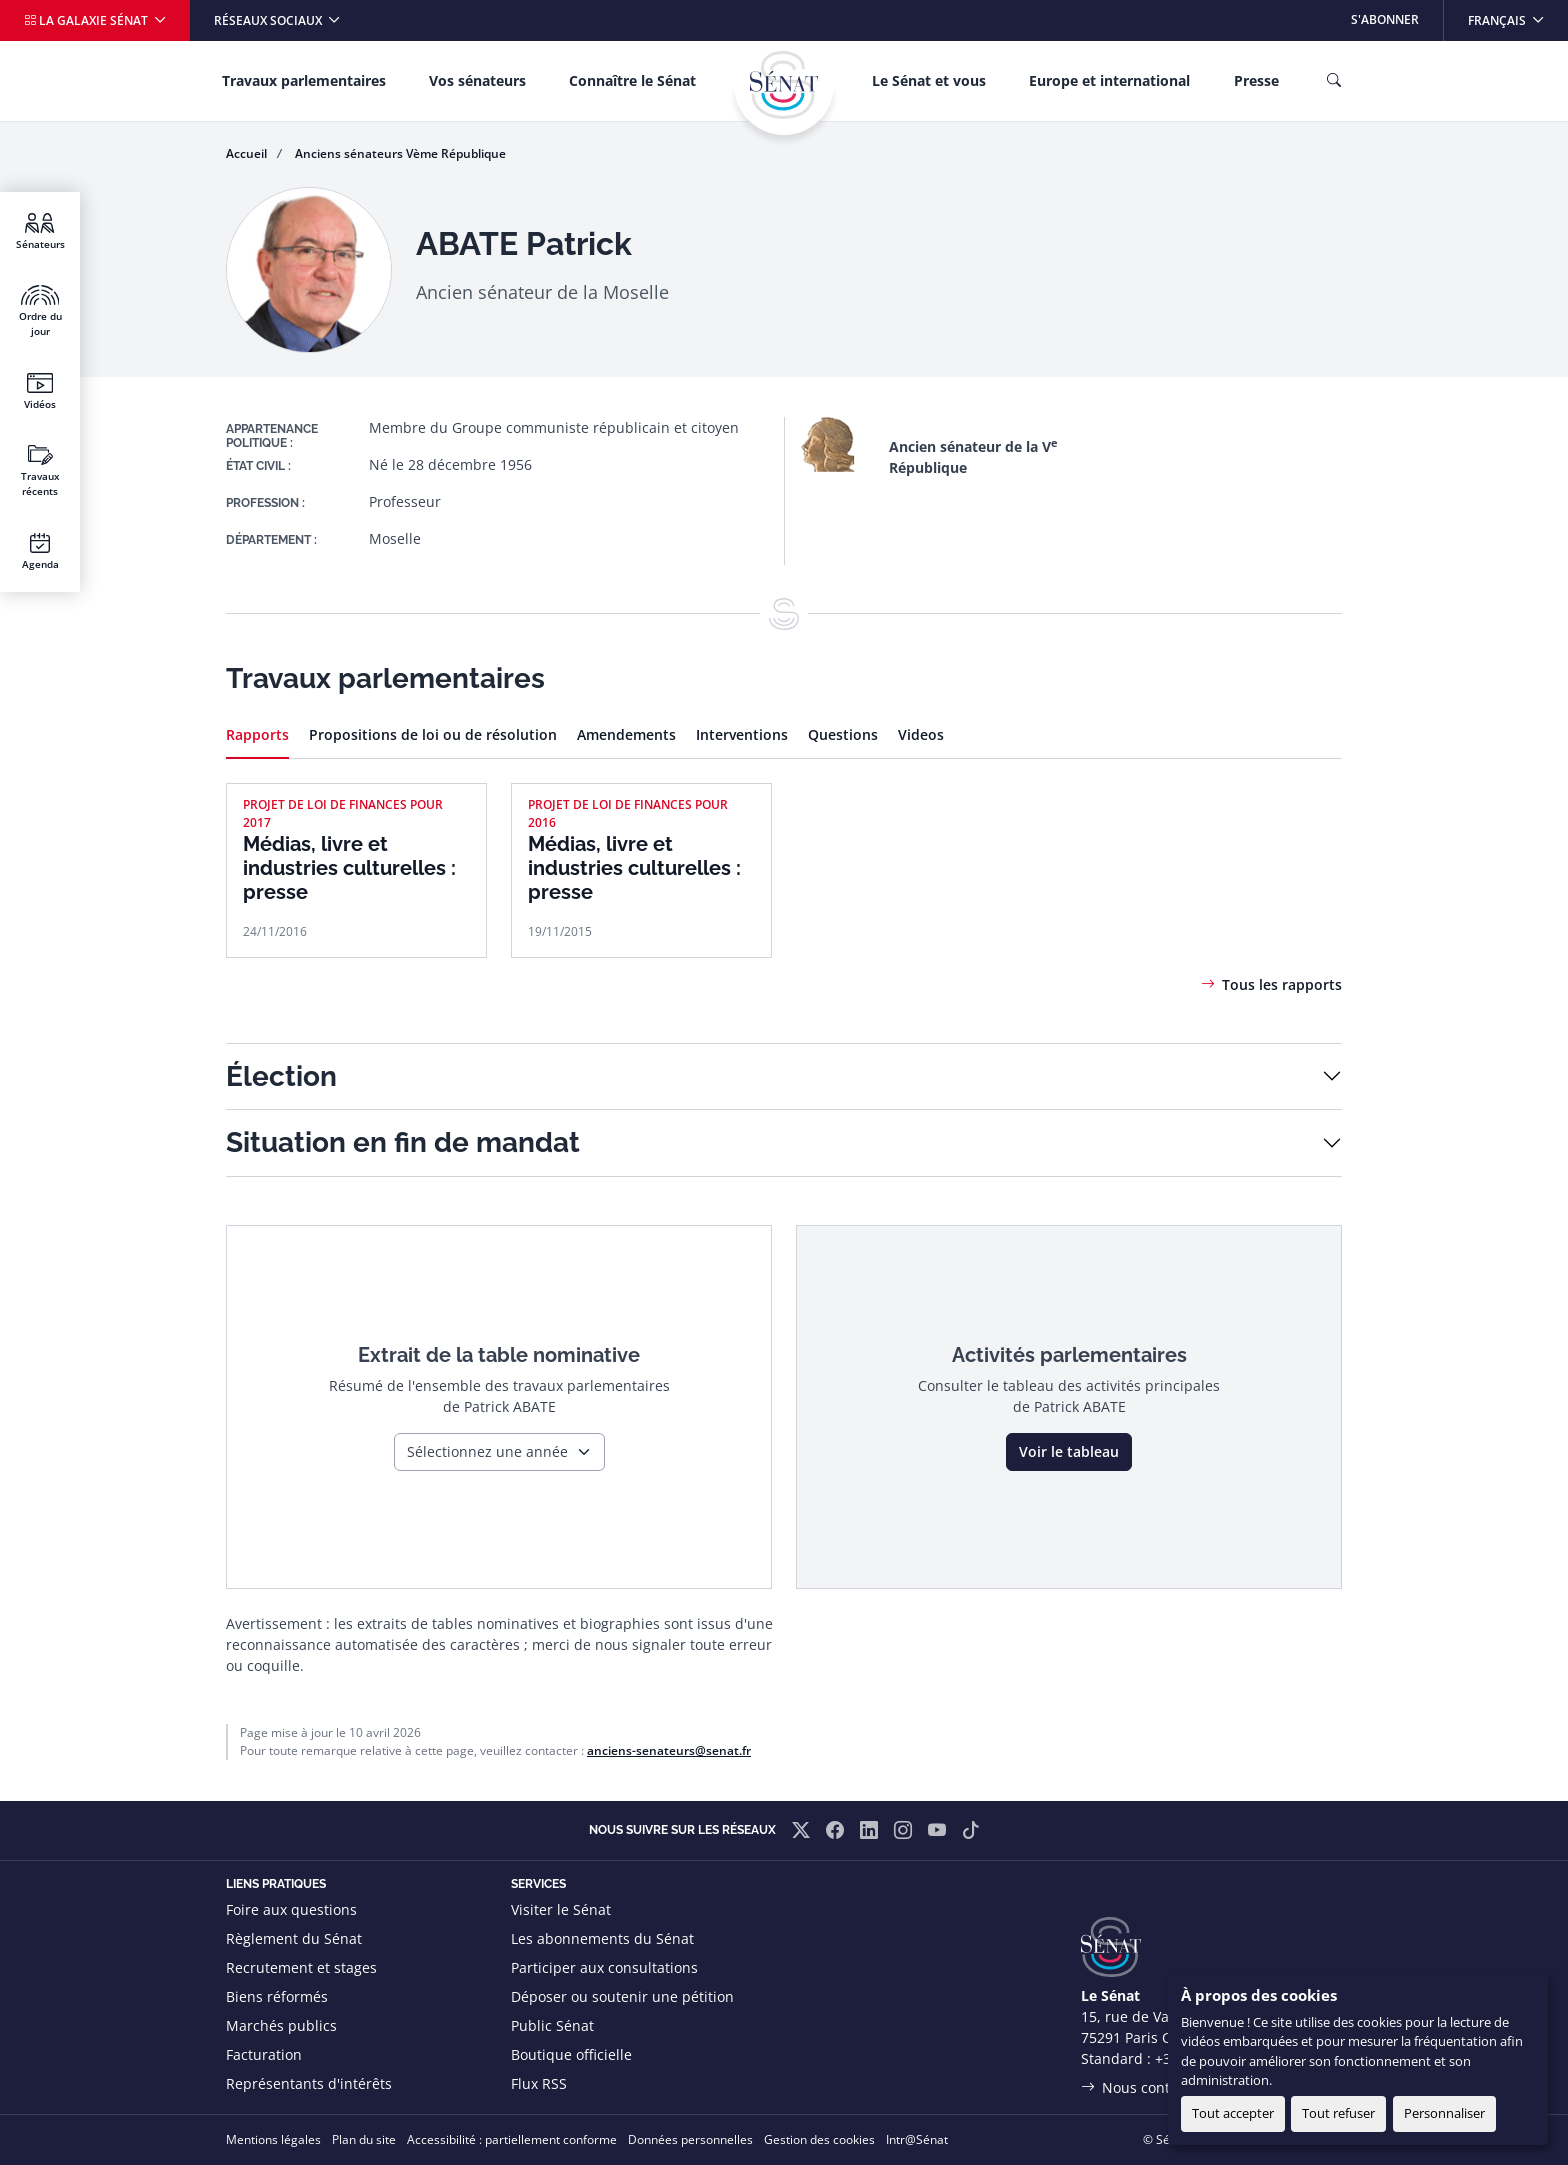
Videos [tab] (921, 734)
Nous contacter (1153, 2087)
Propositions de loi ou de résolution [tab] (433, 734)
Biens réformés (277, 1996)
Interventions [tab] (742, 734)
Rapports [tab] (257, 734)
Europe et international (1109, 80)
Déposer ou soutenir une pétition (622, 1996)
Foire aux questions (291, 1909)
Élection (281, 1076)
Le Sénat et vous (929, 80)
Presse (1256, 80)
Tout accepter (1233, 2113)
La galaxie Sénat (87, 20)
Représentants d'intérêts (309, 2083)
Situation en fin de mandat (403, 1142)
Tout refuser (1338, 2113)
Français (1517, 14)
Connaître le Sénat (632, 80)
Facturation (264, 2054)
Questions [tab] (843, 734)
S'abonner (1385, 19)
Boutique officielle (571, 2054)
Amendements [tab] (626, 734)
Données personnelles (690, 2139)
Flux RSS (539, 2083)
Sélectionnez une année (487, 1451)
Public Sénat (552, 2025)
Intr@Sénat (917, 2139)
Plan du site (364, 2139)
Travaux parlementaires (304, 80)
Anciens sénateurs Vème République (400, 153)
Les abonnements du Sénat (602, 1938)
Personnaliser (1444, 2113)
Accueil (246, 153)
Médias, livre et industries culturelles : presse (349, 868)
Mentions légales (273, 2139)
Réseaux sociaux (269, 20)
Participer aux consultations (604, 1967)
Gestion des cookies (819, 2139)
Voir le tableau (1069, 1451)
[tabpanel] (784, 861)
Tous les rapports (1282, 984)
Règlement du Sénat (294, 1938)
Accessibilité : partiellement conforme (512, 2139)
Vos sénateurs (477, 80)
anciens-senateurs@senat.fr (669, 1750)
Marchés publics (281, 2025)
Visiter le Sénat (561, 1909)
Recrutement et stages (301, 1967)
